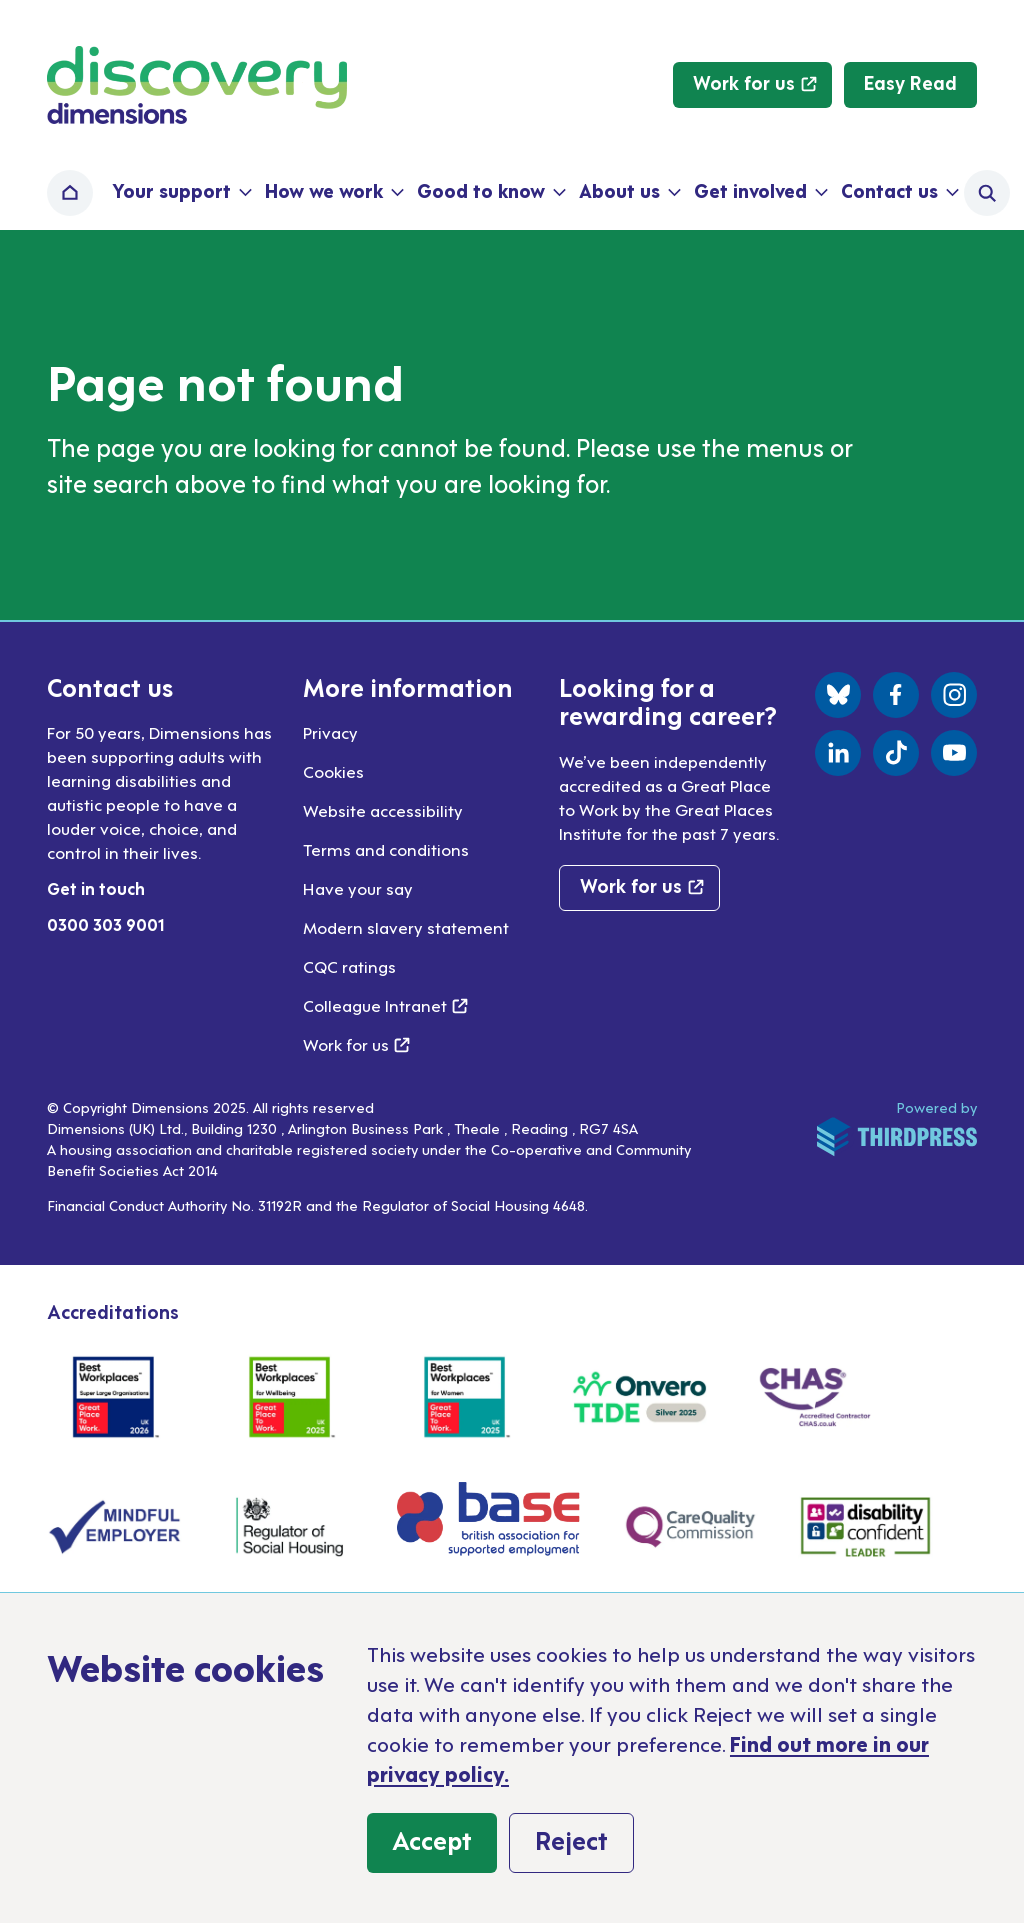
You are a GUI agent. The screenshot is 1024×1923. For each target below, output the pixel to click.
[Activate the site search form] (987, 193)
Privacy (330, 732)
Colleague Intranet (385, 1005)
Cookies (333, 771)
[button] (180, 193)
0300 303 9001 (106, 924)
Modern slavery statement (406, 927)
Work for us (356, 1044)
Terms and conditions (386, 849)
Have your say (358, 888)
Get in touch (96, 888)
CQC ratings (349, 966)
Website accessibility (383, 810)
